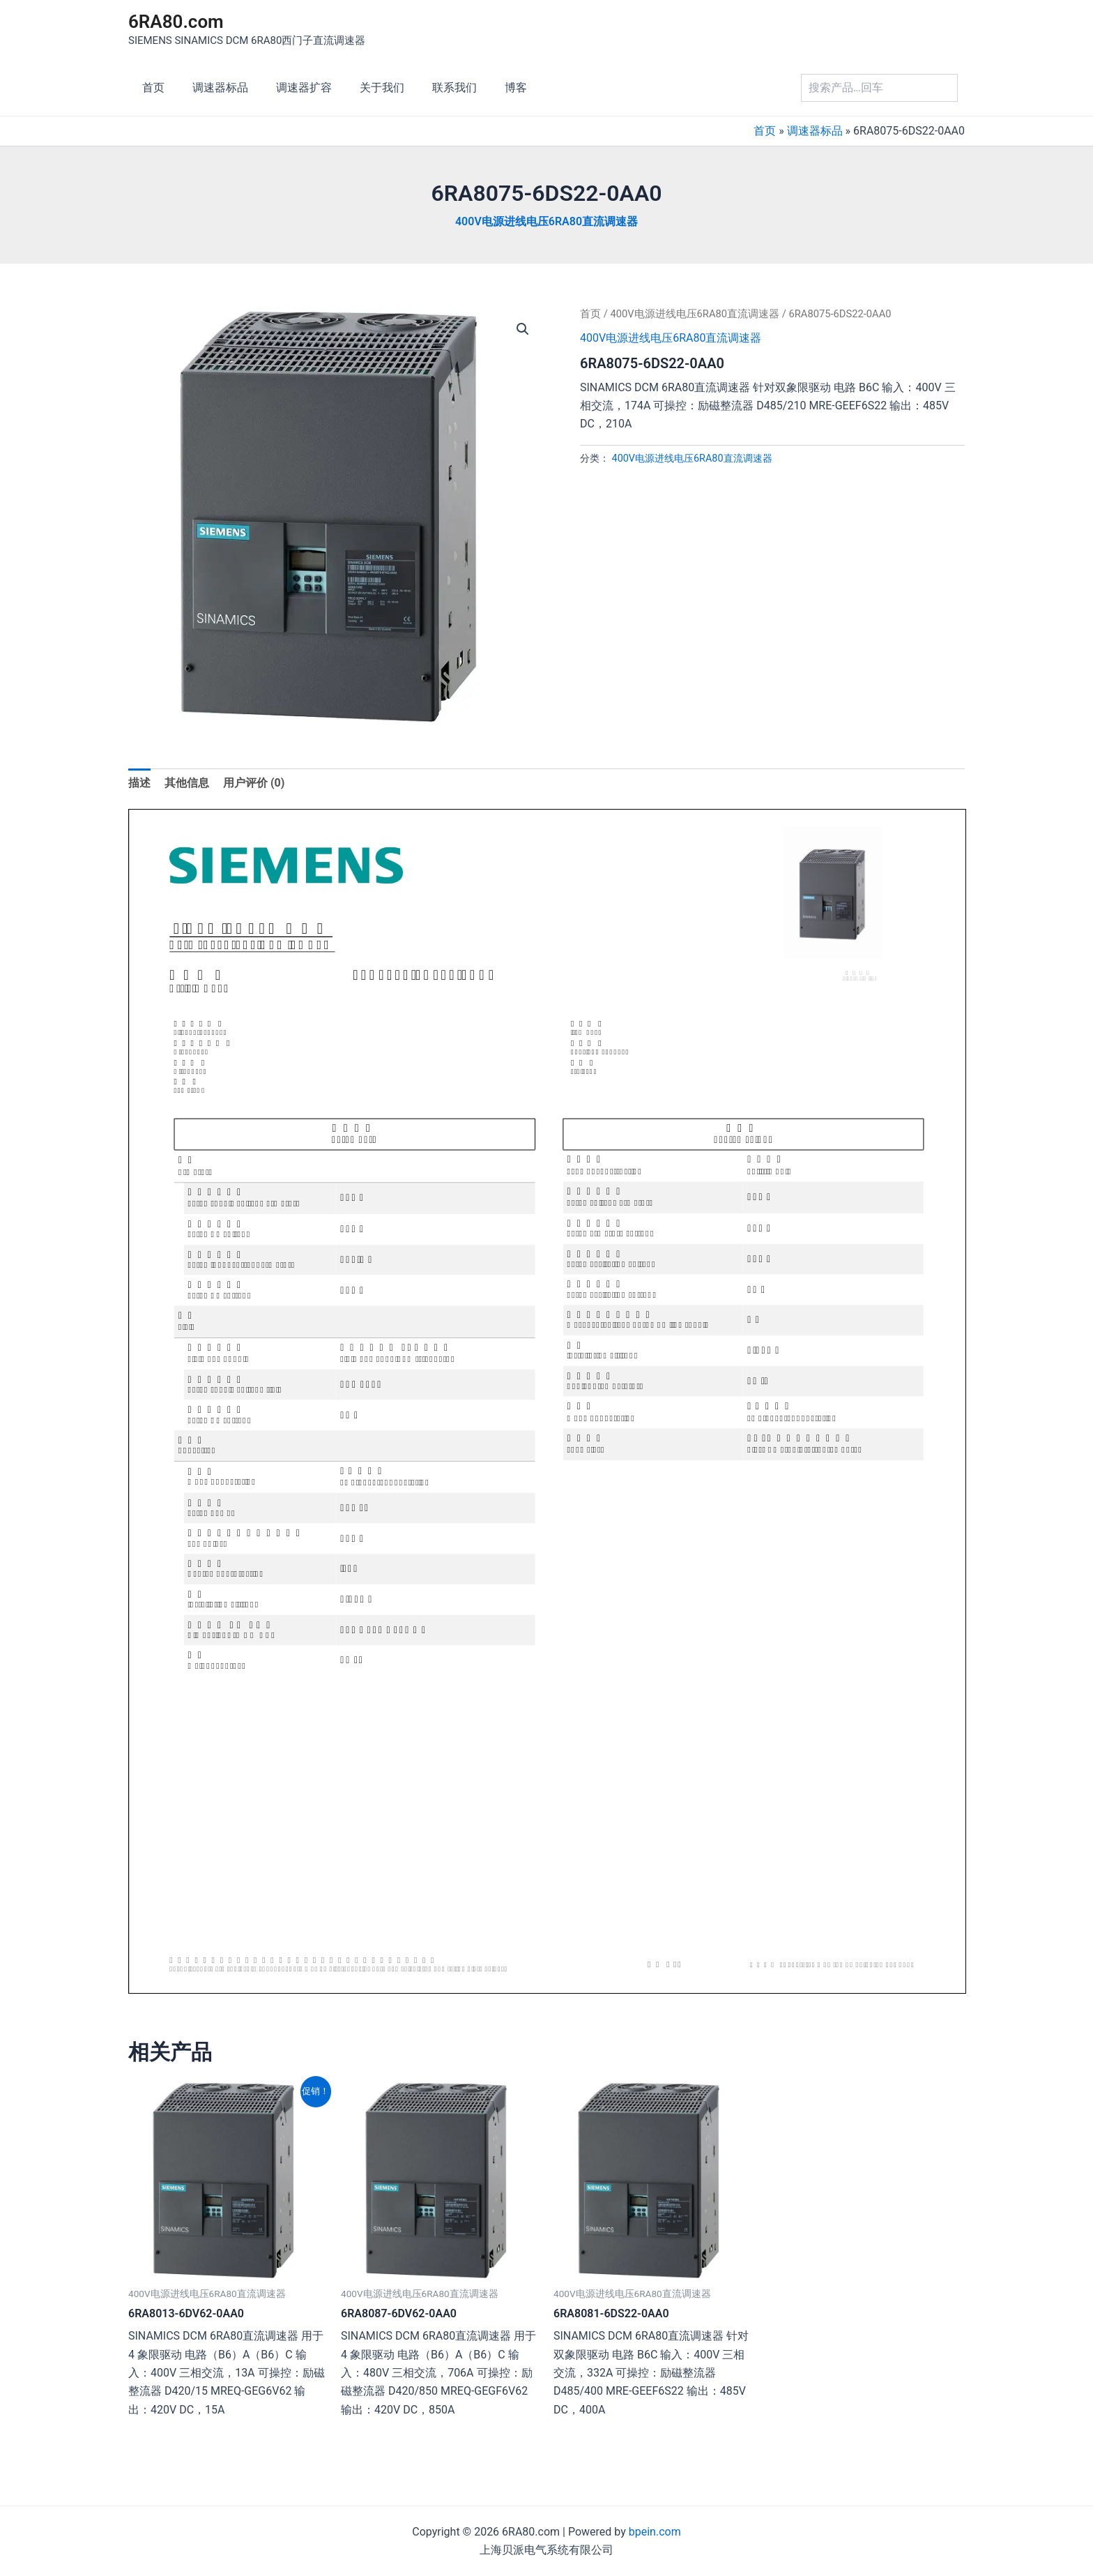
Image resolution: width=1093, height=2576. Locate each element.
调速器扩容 (290, 87)
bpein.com (655, 2531)
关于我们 (362, 87)
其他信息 (187, 782)
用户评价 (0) (253, 782)
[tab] (139, 783)
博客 (485, 87)
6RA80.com (176, 21)
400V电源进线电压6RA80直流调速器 (546, 221)
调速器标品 (212, 87)
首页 (150, 87)
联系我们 (429, 87)
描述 (139, 782)
